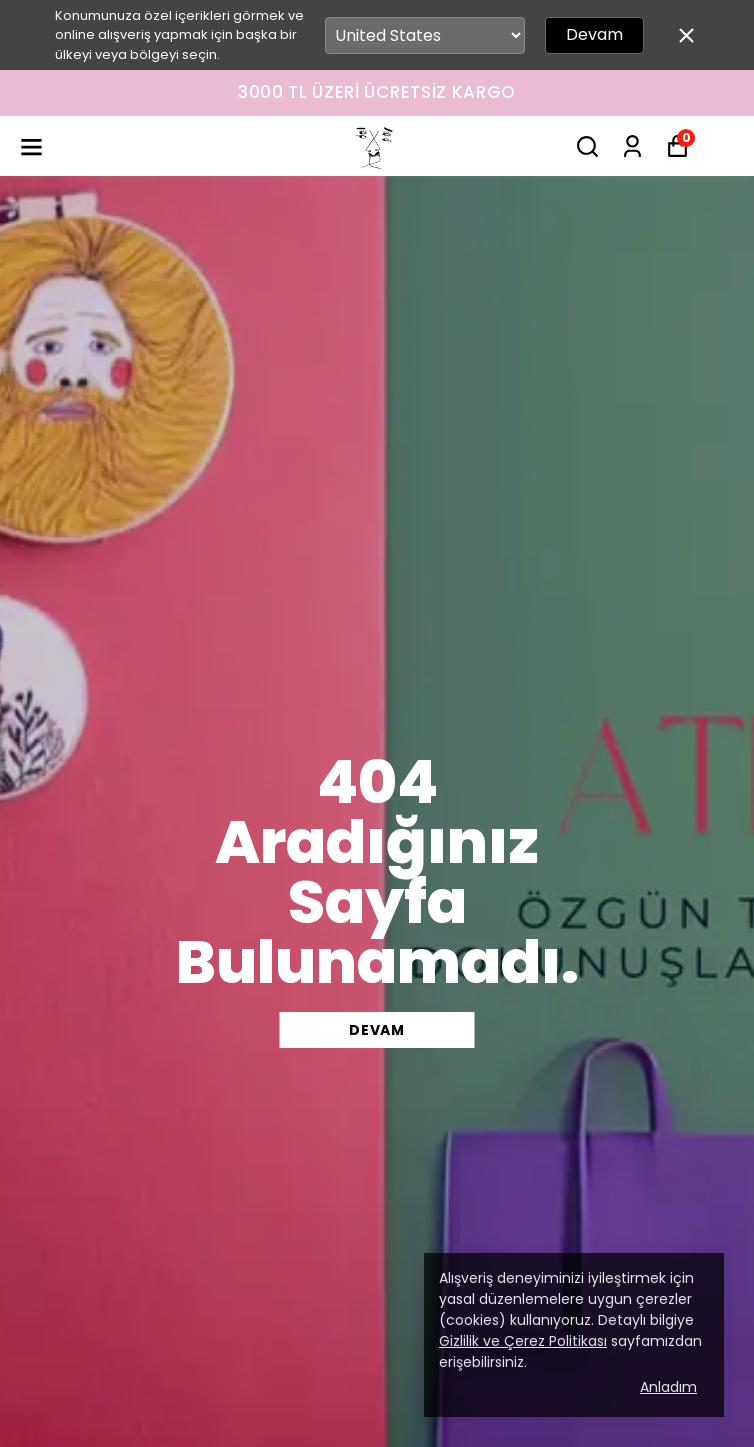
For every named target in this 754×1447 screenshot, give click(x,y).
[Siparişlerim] (632, 146)
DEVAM (377, 1030)
